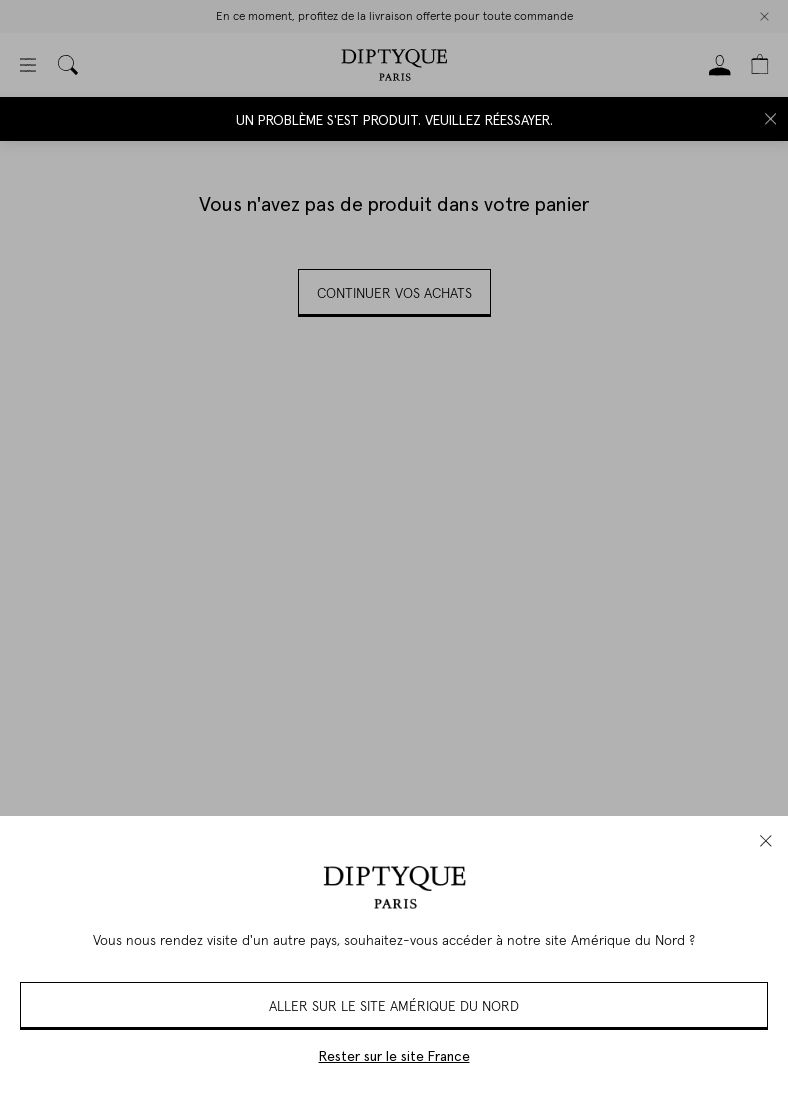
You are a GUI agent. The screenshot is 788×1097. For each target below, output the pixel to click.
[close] (766, 841)
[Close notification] (771, 119)
